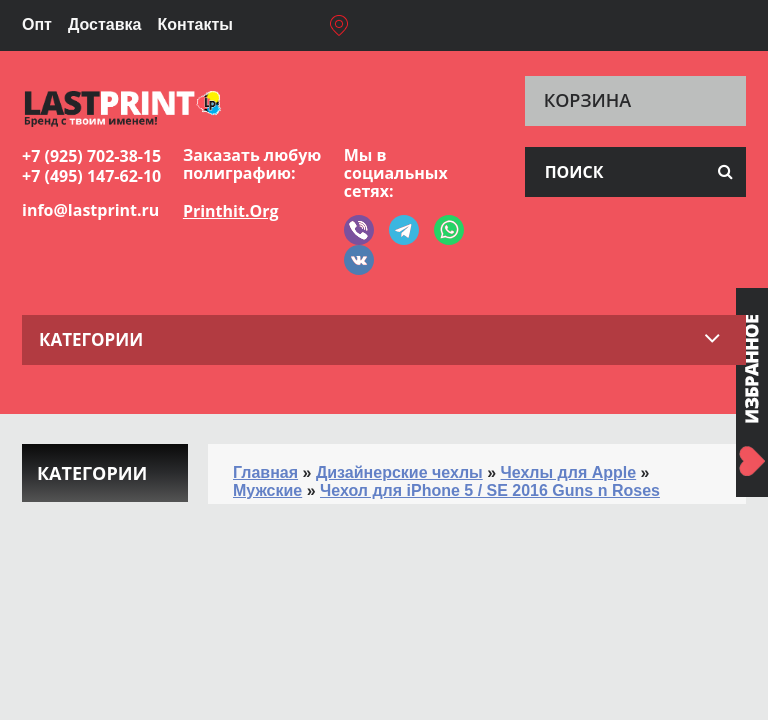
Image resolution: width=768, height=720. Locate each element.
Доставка (105, 24)
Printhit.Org (231, 211)
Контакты (194, 24)
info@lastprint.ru (90, 210)
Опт (37, 24)
